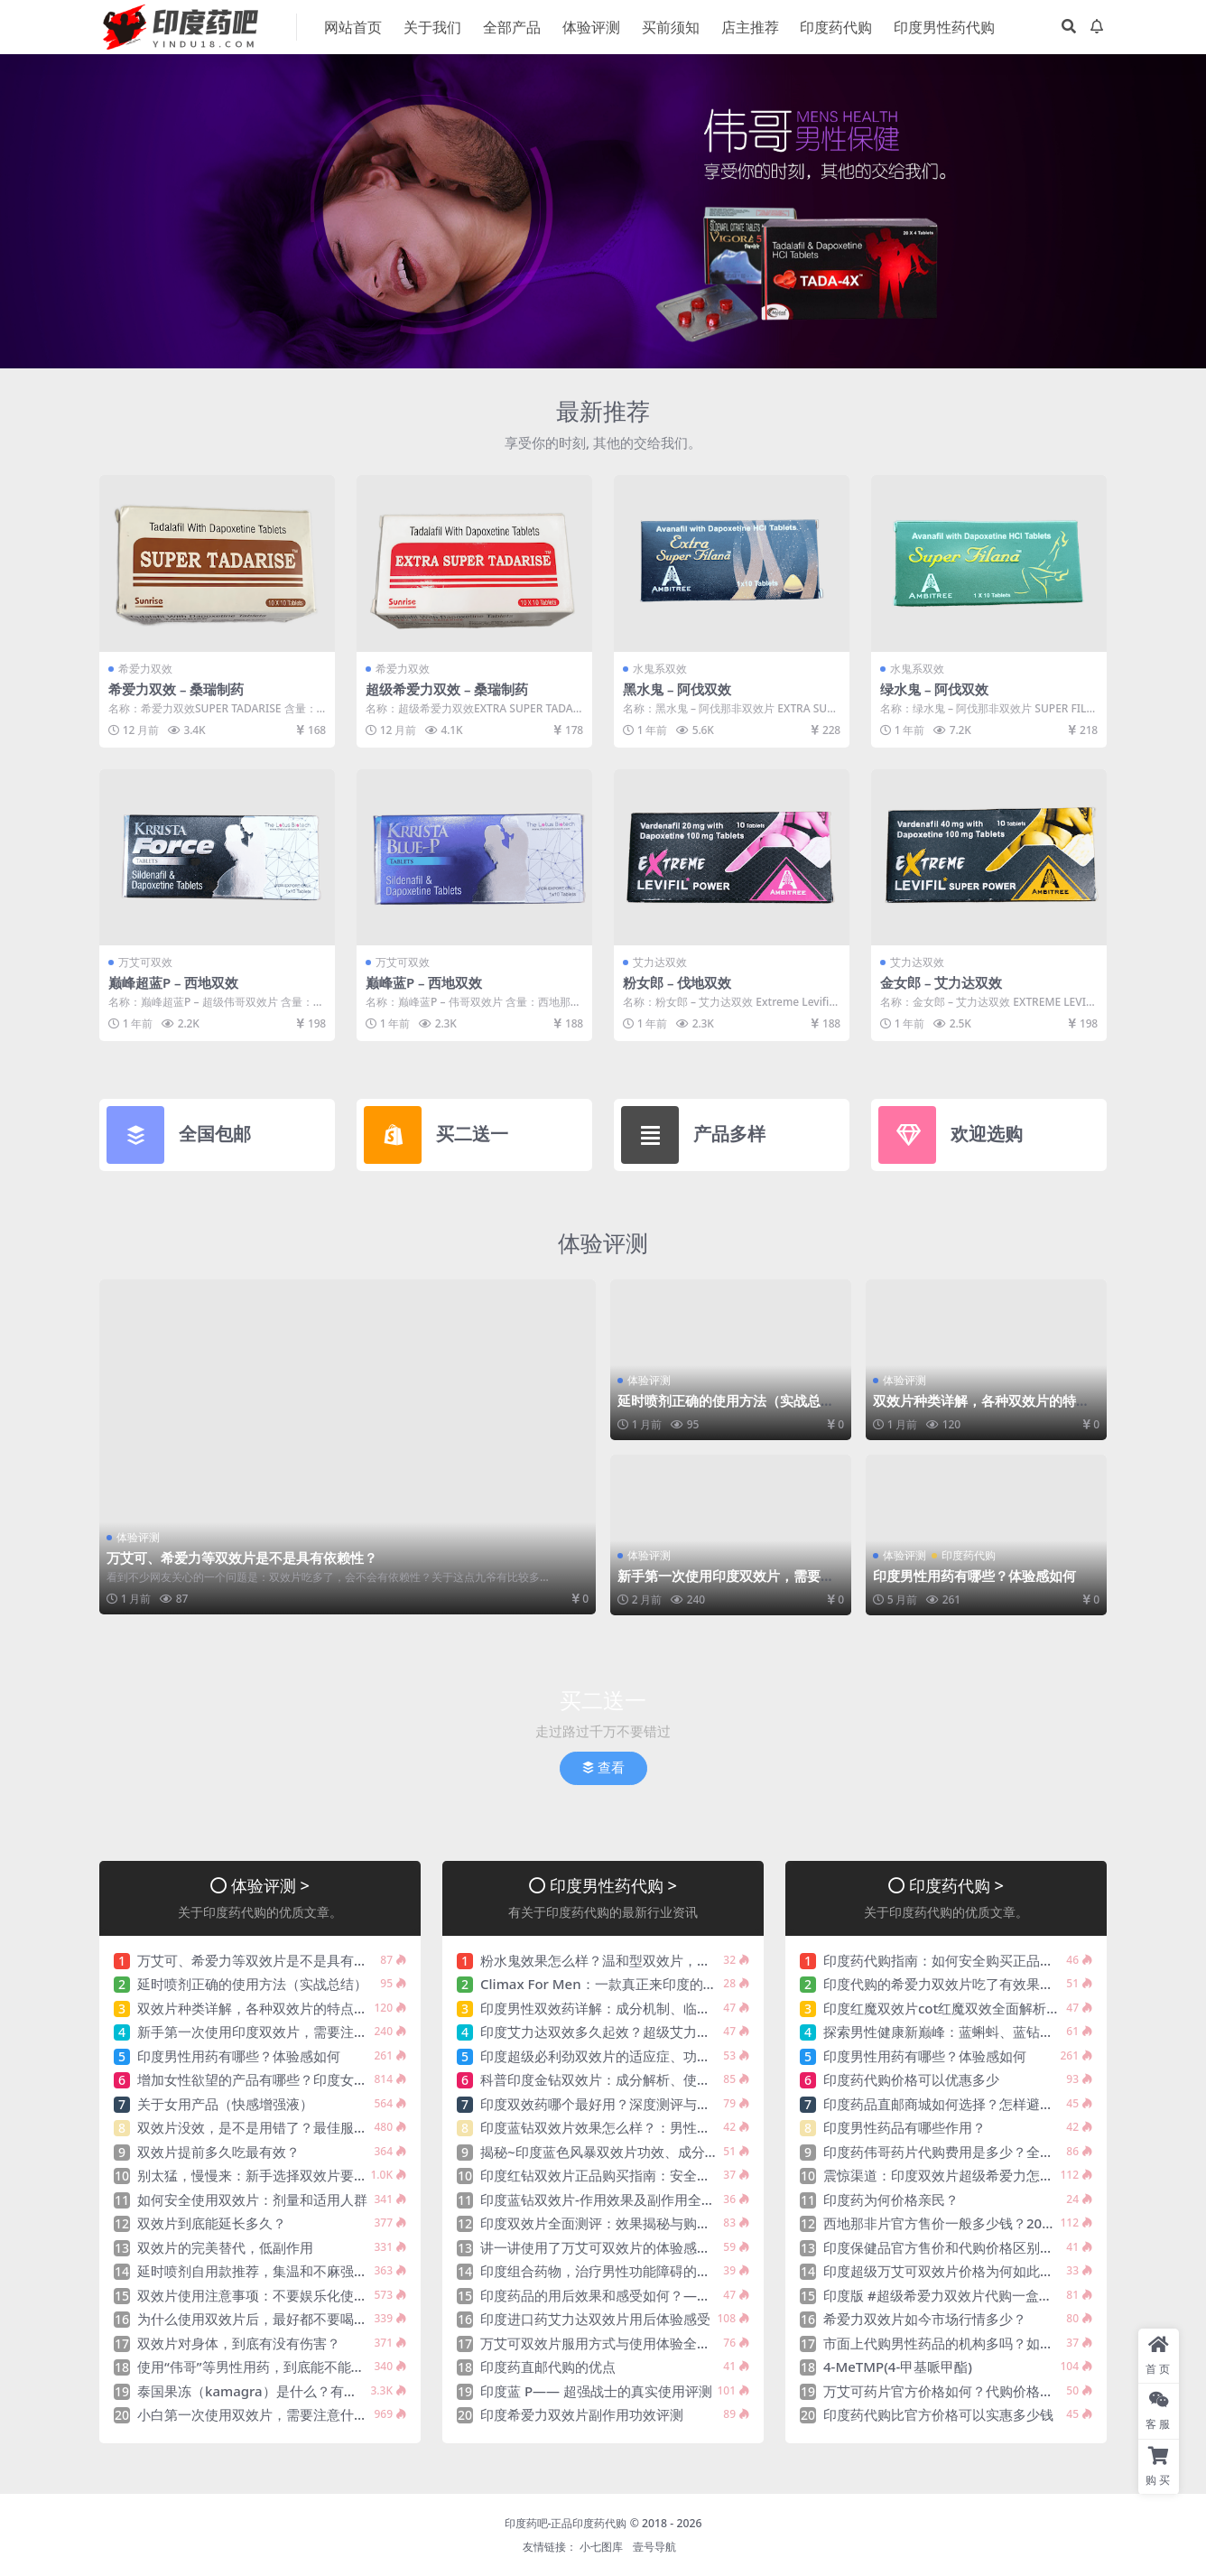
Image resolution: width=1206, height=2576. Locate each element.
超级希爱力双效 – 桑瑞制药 (447, 689)
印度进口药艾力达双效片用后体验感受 (595, 2318)
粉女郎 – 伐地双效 (677, 982)
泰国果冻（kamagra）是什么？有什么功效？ (274, 2389)
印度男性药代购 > (613, 1883)
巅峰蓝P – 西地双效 (424, 982)
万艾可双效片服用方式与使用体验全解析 (602, 2341)
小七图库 (601, 2545)
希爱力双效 (145, 668)
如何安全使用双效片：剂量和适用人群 (252, 2198)
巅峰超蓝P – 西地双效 (173, 982)
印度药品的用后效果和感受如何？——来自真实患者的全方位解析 (676, 2293)
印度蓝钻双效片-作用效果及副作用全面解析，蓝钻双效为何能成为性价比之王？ (719, 2198)
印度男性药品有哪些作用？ (904, 2126)
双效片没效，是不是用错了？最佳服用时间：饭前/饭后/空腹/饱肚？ (341, 2126)
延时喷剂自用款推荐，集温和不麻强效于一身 (272, 2270)
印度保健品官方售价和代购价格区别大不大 (952, 2246)
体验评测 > (270, 1883)
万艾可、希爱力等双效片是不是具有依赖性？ (242, 1557)
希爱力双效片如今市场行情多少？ (924, 2318)
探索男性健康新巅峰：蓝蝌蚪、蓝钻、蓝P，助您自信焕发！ (1003, 2031)
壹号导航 (654, 2545)
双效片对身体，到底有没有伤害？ (238, 2341)
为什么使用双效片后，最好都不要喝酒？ (259, 2318)
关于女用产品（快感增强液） (225, 2102)
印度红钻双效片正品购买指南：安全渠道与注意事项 (636, 2174)
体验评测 (603, 1241)
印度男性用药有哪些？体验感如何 (974, 1575)
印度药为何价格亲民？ (891, 2198)
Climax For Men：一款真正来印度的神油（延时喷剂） (646, 1983)
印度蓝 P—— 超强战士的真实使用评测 (596, 2389)
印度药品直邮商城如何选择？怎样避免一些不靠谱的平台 (992, 2102)
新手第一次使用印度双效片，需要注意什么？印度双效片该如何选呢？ (725, 1583)
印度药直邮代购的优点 (548, 2366)
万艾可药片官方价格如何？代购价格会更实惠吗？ (972, 2389)
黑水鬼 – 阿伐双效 (677, 689)
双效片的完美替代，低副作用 (225, 2246)
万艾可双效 (145, 962)
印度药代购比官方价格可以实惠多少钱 (938, 2413)
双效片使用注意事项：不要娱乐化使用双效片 (272, 2293)
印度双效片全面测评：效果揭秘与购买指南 (609, 2222)
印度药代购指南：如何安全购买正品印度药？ (958, 1958)
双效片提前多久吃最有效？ (218, 2150)
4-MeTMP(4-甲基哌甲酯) (897, 2366)
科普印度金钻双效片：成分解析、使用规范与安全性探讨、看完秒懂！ (690, 2078)
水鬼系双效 (660, 668)
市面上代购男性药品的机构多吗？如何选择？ (958, 2341)
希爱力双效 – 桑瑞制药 (176, 689)
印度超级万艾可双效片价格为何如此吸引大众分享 (972, 2270)
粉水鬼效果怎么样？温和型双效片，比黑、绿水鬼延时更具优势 (669, 1958)
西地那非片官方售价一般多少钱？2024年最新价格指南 (987, 2222)
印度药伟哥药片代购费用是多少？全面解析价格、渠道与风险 (1006, 2150)
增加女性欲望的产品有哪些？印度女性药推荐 (272, 2078)
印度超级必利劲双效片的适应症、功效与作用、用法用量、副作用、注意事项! (712, 2054)
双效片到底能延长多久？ (211, 2222)
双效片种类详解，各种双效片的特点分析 (981, 1407)
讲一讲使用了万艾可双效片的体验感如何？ (609, 2246)
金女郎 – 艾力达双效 (941, 982)
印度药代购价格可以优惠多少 (911, 2078)
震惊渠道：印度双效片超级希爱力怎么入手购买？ (972, 2174)
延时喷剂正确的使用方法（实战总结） (719, 1407)
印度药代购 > (956, 1883)
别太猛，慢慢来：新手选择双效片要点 (252, 2174)
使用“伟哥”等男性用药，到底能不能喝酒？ (264, 2366)
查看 (603, 1767)
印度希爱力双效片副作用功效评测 (581, 2413)
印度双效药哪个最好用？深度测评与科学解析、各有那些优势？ (669, 2102)
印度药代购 (969, 1554)
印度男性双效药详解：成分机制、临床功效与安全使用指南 (656, 2006)
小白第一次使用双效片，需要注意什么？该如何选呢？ (299, 2413)
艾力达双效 (660, 962)
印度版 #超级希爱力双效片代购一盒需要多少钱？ (971, 2293)
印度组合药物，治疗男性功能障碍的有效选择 (615, 2270)
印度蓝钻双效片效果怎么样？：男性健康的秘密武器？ (642, 2126)
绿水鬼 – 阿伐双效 (934, 689)
